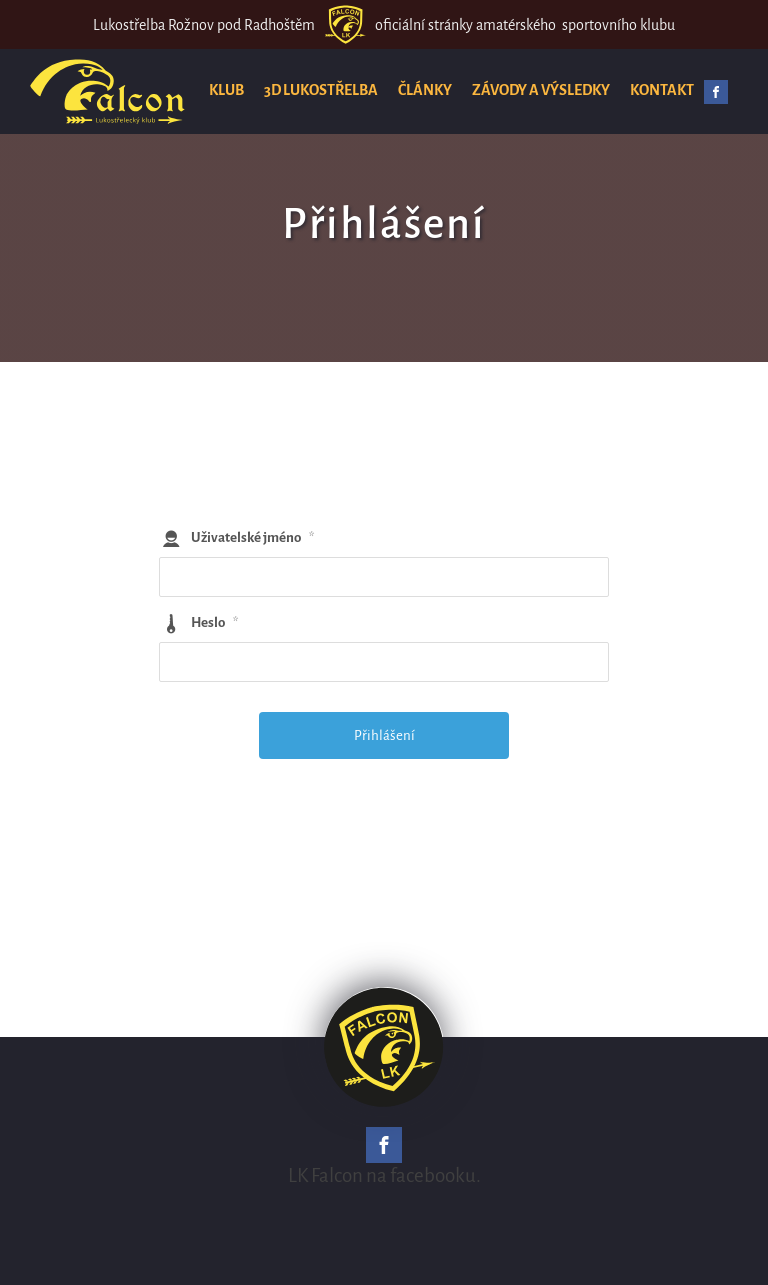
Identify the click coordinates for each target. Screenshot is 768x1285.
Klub (226, 90)
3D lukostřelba (321, 90)
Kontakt (662, 90)
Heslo (214, 622)
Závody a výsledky (541, 90)
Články (425, 90)
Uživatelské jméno (252, 537)
